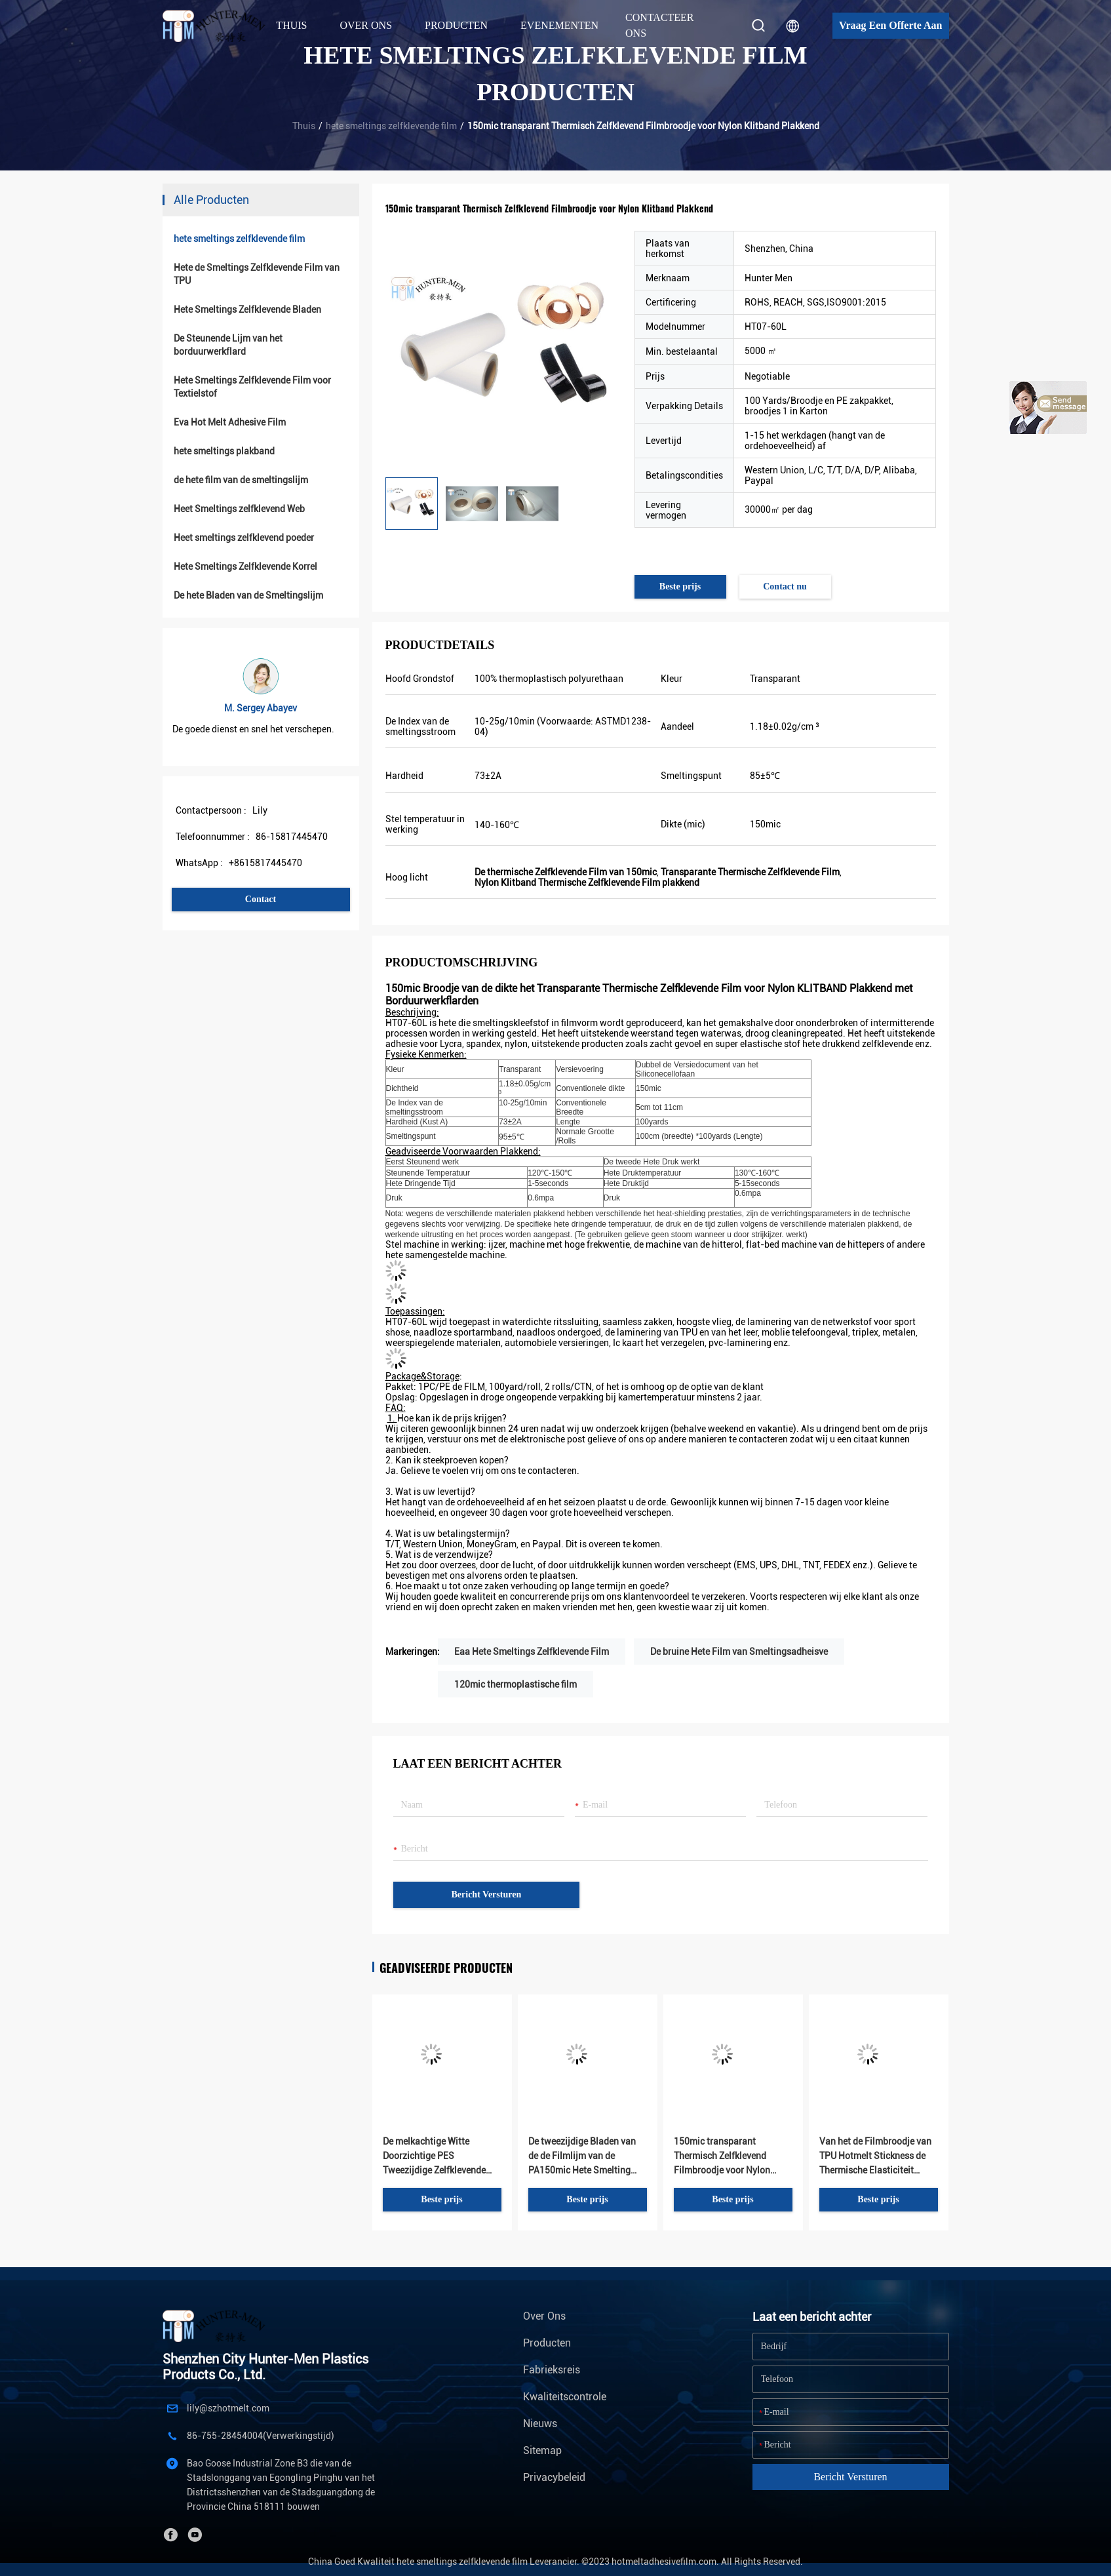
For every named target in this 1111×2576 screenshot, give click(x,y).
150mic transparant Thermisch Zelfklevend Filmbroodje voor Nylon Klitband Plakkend (722, 2156)
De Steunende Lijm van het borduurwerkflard (228, 345)
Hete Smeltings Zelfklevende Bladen (247, 309)
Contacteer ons (659, 25)
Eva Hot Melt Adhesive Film (230, 422)
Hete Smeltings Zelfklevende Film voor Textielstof (252, 387)
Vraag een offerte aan (890, 25)
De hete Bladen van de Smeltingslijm (248, 595)
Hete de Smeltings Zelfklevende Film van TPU (257, 274)
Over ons (544, 2316)
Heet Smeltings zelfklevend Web (239, 509)
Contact (260, 899)
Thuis (291, 25)
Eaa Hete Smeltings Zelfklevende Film (531, 1651)
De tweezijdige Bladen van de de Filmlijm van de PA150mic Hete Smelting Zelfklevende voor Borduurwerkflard (582, 2156)
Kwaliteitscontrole (564, 2396)
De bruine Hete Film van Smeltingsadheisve (739, 1651)
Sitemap (542, 2450)
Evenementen (559, 25)
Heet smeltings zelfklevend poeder (244, 537)
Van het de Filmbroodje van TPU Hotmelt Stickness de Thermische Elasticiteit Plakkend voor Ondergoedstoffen (875, 2156)
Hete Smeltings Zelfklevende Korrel (245, 566)
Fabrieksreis (551, 2370)
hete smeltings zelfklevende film (391, 126)
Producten (547, 2343)
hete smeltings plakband (224, 451)
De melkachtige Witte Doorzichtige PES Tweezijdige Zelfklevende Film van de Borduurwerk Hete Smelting (434, 2156)
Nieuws (540, 2423)
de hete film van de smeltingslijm (241, 480)
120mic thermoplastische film (515, 1684)
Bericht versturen (487, 1894)
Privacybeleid (554, 2477)
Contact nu (785, 586)
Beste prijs (680, 586)
